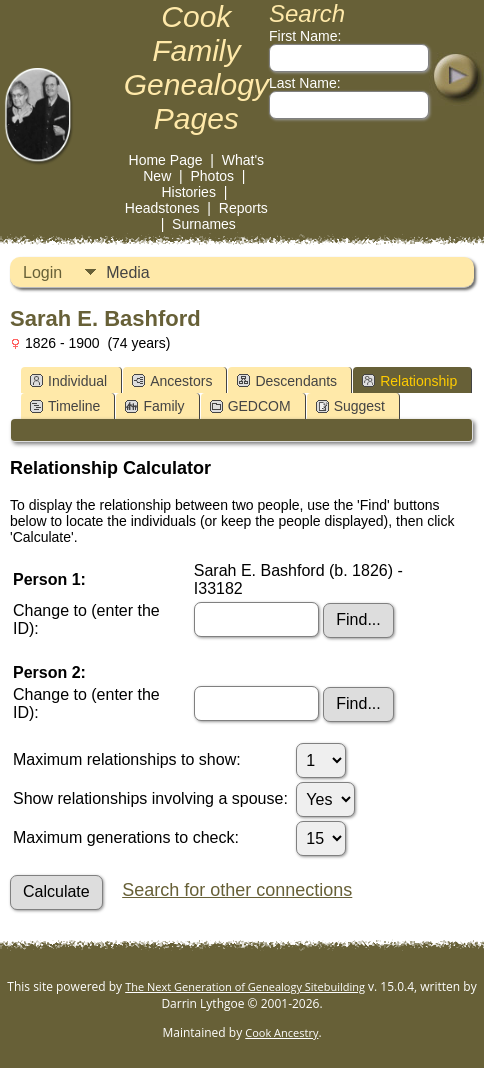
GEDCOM (250, 406)
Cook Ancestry (281, 1032)
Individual (68, 381)
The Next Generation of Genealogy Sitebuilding (245, 986)
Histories (188, 192)
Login (42, 272)
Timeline (65, 406)
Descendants (287, 381)
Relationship (409, 381)
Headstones (162, 208)
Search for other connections (237, 890)
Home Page (166, 160)
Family (154, 406)
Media (128, 272)
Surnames (204, 224)
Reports (243, 208)
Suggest (350, 406)
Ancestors (172, 381)
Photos (212, 176)
